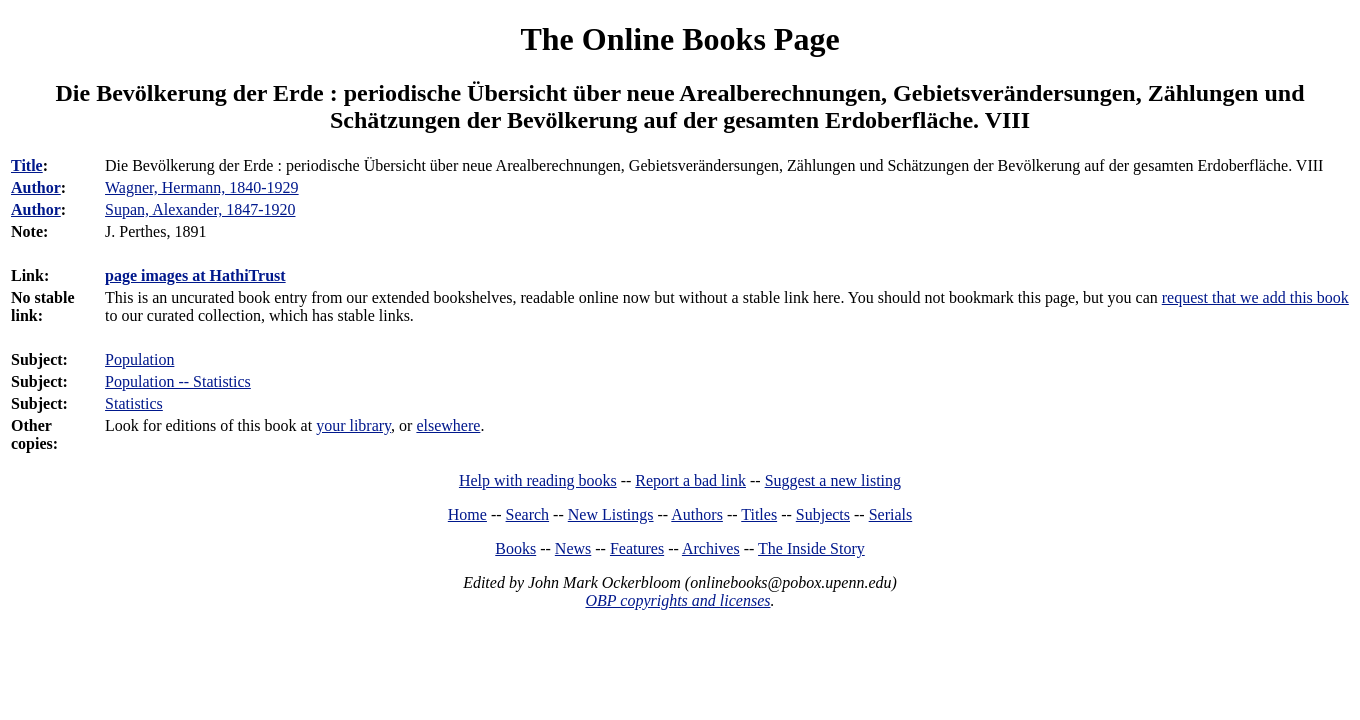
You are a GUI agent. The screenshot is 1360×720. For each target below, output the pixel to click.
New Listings (611, 514)
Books (515, 548)
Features (637, 548)
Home (467, 514)
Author (36, 187)
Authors (697, 514)
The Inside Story (811, 548)
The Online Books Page (679, 39)
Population (139, 359)
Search (528, 514)
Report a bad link (690, 480)
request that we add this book (1255, 297)
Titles (759, 514)
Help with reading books (538, 480)
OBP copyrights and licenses (677, 600)
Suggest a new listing (833, 480)
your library (353, 425)
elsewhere (448, 425)
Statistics (134, 403)
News (573, 548)
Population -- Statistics (178, 381)
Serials (891, 514)
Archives (711, 548)
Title (27, 165)
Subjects (823, 514)
